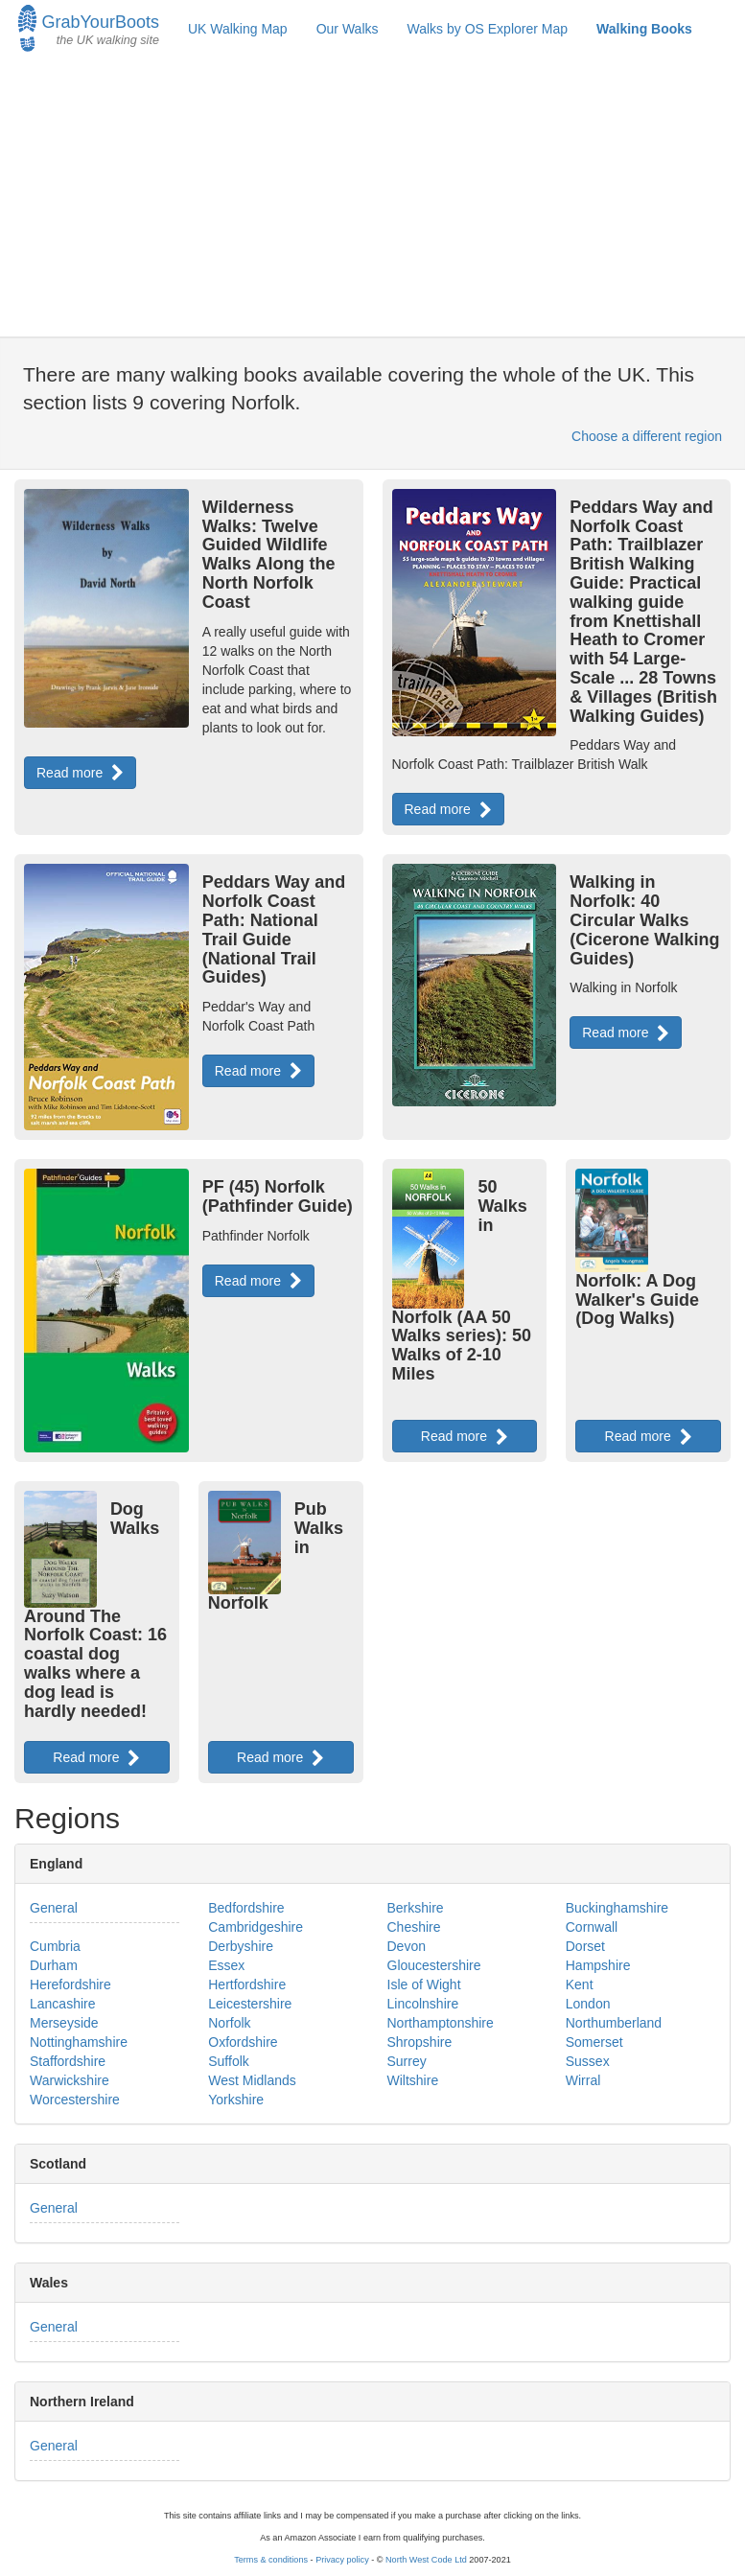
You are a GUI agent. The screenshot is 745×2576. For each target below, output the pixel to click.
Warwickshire (69, 2080)
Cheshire (414, 1927)
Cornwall (591, 1927)
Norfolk (229, 2023)
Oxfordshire (242, 2042)
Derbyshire (240, 1946)
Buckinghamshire (617, 1907)
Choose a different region (646, 436)
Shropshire (420, 2042)
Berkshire (415, 1907)
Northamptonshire (440, 2023)
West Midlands (252, 2080)
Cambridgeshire (255, 1927)
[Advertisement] (372, 197)
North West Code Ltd (426, 2559)
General (54, 1907)
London (588, 2003)
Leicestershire (249, 2003)
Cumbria (55, 1946)
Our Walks (347, 28)
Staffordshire (67, 2061)
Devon (406, 1946)
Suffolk (228, 2061)
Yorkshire (236, 2099)
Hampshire (598, 1965)
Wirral (583, 2080)
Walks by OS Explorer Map (488, 28)
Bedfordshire (246, 1907)
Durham (54, 1965)
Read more (80, 772)
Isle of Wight (424, 1984)
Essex (226, 1965)
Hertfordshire (247, 1984)
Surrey (407, 2061)
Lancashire (63, 2003)
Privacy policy (342, 2559)
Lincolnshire (423, 2003)
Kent (580, 1984)
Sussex (588, 2061)
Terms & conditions (271, 2559)
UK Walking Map (238, 28)
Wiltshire (413, 2080)
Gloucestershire (434, 1965)
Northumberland (614, 2023)
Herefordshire (70, 1984)
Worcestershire (75, 2099)
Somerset (594, 2042)
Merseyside (64, 2023)
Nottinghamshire (79, 2042)
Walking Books (644, 28)
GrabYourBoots (88, 26)
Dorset (585, 1946)
